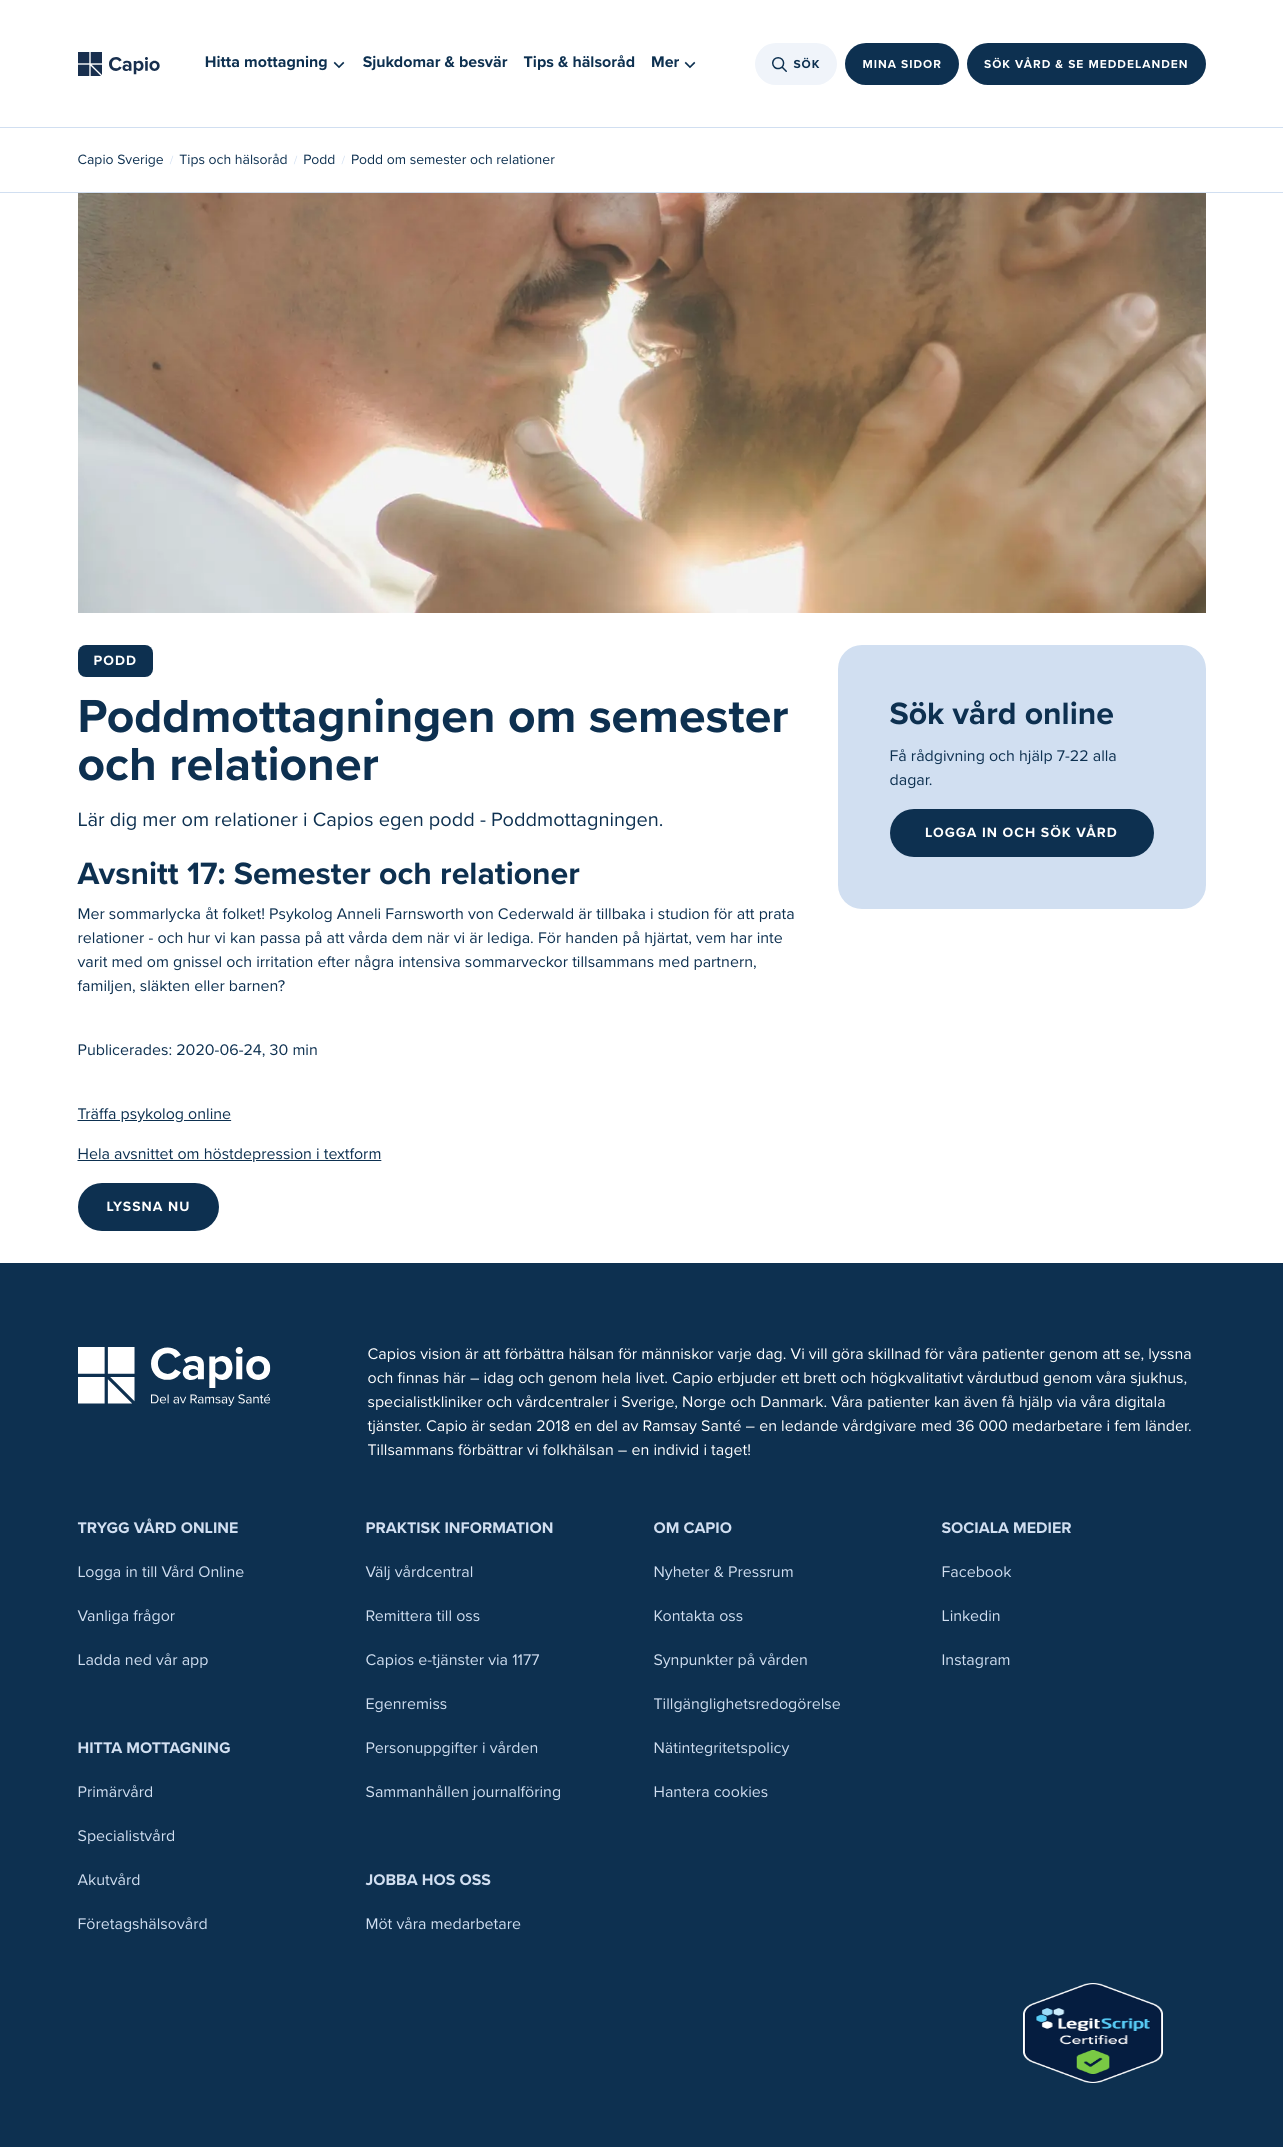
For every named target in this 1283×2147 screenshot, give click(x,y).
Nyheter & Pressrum (724, 1572)
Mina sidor (902, 64)
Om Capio (693, 1528)
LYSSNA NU (149, 1206)
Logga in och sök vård (1021, 832)
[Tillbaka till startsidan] (125, 64)
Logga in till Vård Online (161, 1572)
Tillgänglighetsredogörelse (747, 1704)
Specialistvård (127, 1836)
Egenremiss (407, 1704)
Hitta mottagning (154, 1748)
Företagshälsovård (143, 1924)
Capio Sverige (121, 160)
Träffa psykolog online (155, 1114)
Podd (319, 160)
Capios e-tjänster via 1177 (453, 1660)
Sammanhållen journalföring (464, 1792)
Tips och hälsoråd (233, 160)
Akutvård (109, 1880)
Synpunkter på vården (731, 1660)
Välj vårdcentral (420, 1572)
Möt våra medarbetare (444, 1924)
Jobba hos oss (428, 1880)
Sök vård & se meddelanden (1086, 64)
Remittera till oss (423, 1616)
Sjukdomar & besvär (435, 62)
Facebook (977, 1572)
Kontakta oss (699, 1616)
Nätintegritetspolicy (722, 1748)
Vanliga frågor (127, 1616)
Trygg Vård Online (158, 1528)
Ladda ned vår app (143, 1660)
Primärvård (116, 1792)
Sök (796, 64)
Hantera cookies (711, 1792)
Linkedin (971, 1616)
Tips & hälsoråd (580, 62)
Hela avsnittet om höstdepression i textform (230, 1154)
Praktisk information (460, 1528)
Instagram (976, 1660)
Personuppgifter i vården (452, 1748)
